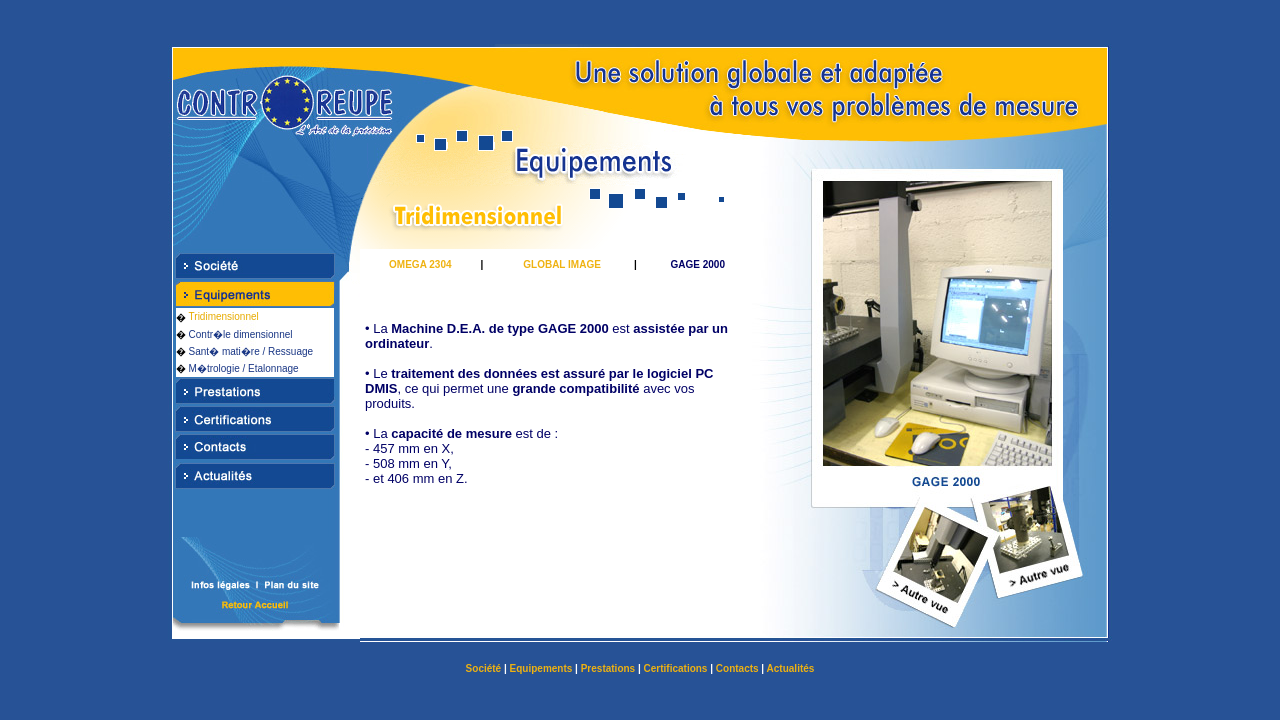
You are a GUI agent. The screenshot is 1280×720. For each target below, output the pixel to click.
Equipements (541, 668)
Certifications (676, 668)
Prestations (608, 668)
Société (484, 668)
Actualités (791, 668)
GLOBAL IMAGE (562, 264)
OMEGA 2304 (420, 264)
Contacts (737, 668)
